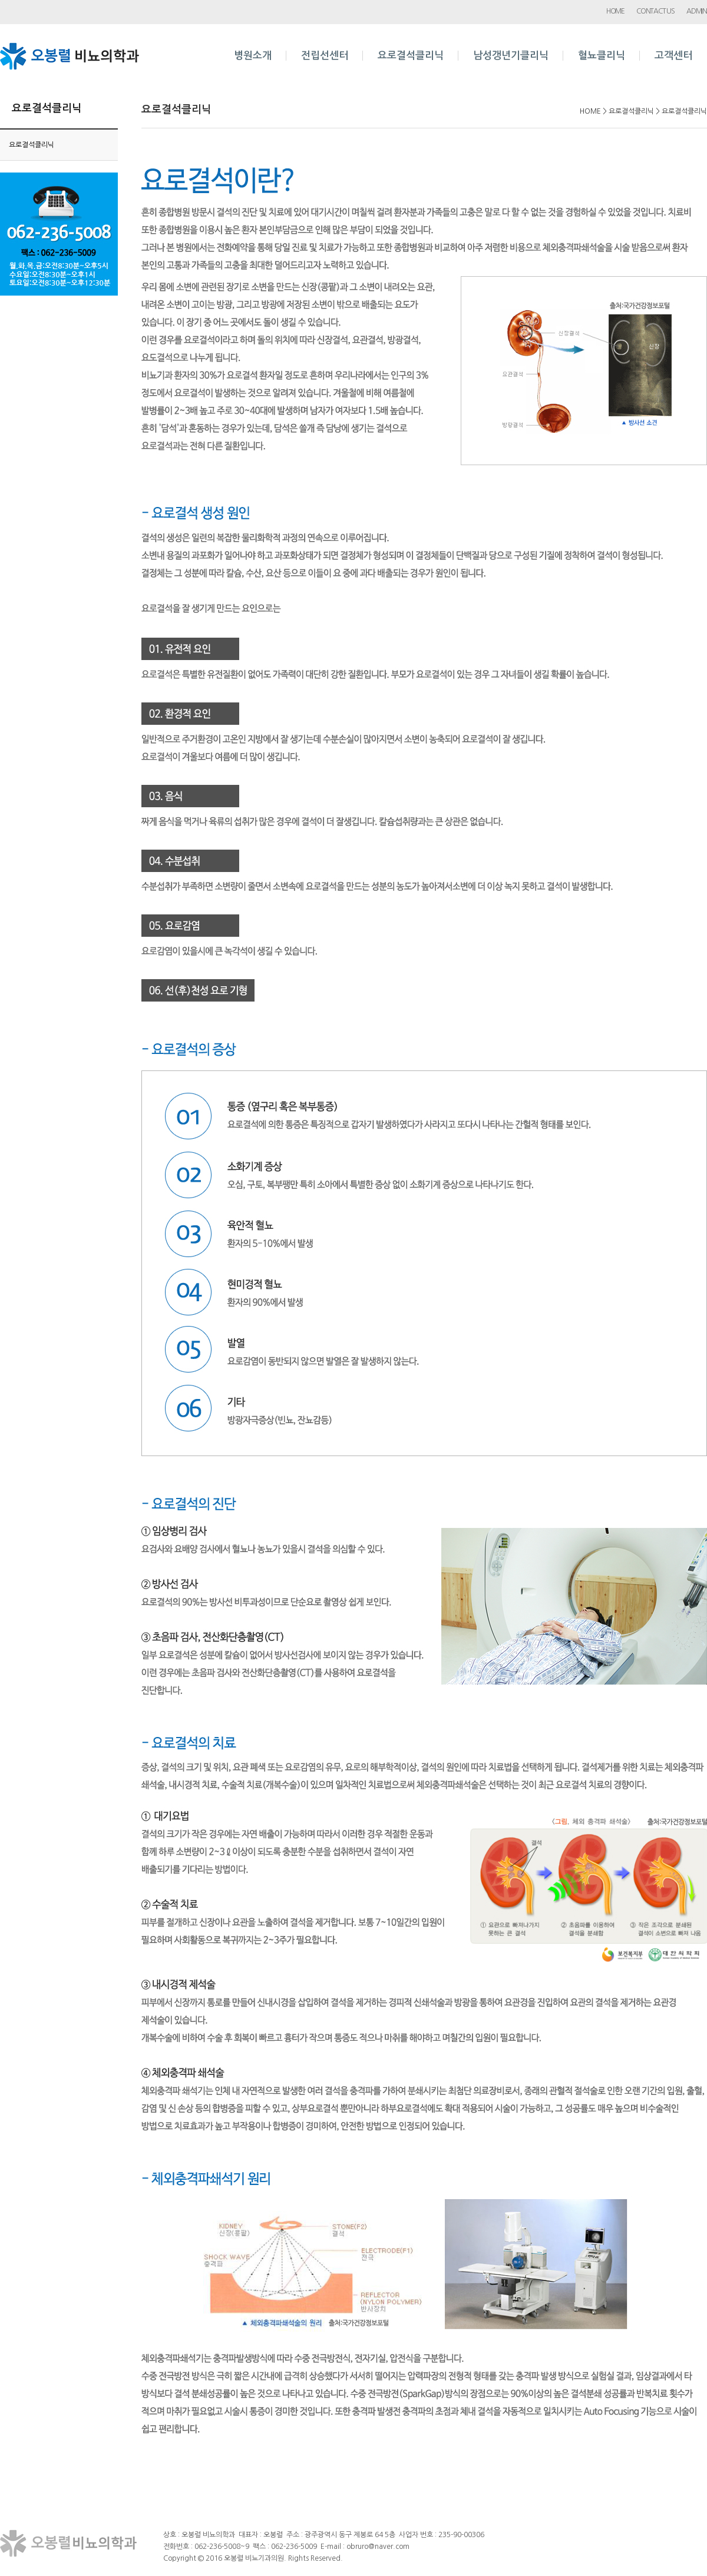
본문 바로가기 (0, 0)
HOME (615, 11)
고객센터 (673, 56)
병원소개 (253, 56)
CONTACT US (655, 11)
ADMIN (696, 11)
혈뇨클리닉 (601, 56)
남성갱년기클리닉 (511, 56)
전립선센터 (324, 56)
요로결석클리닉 (411, 56)
